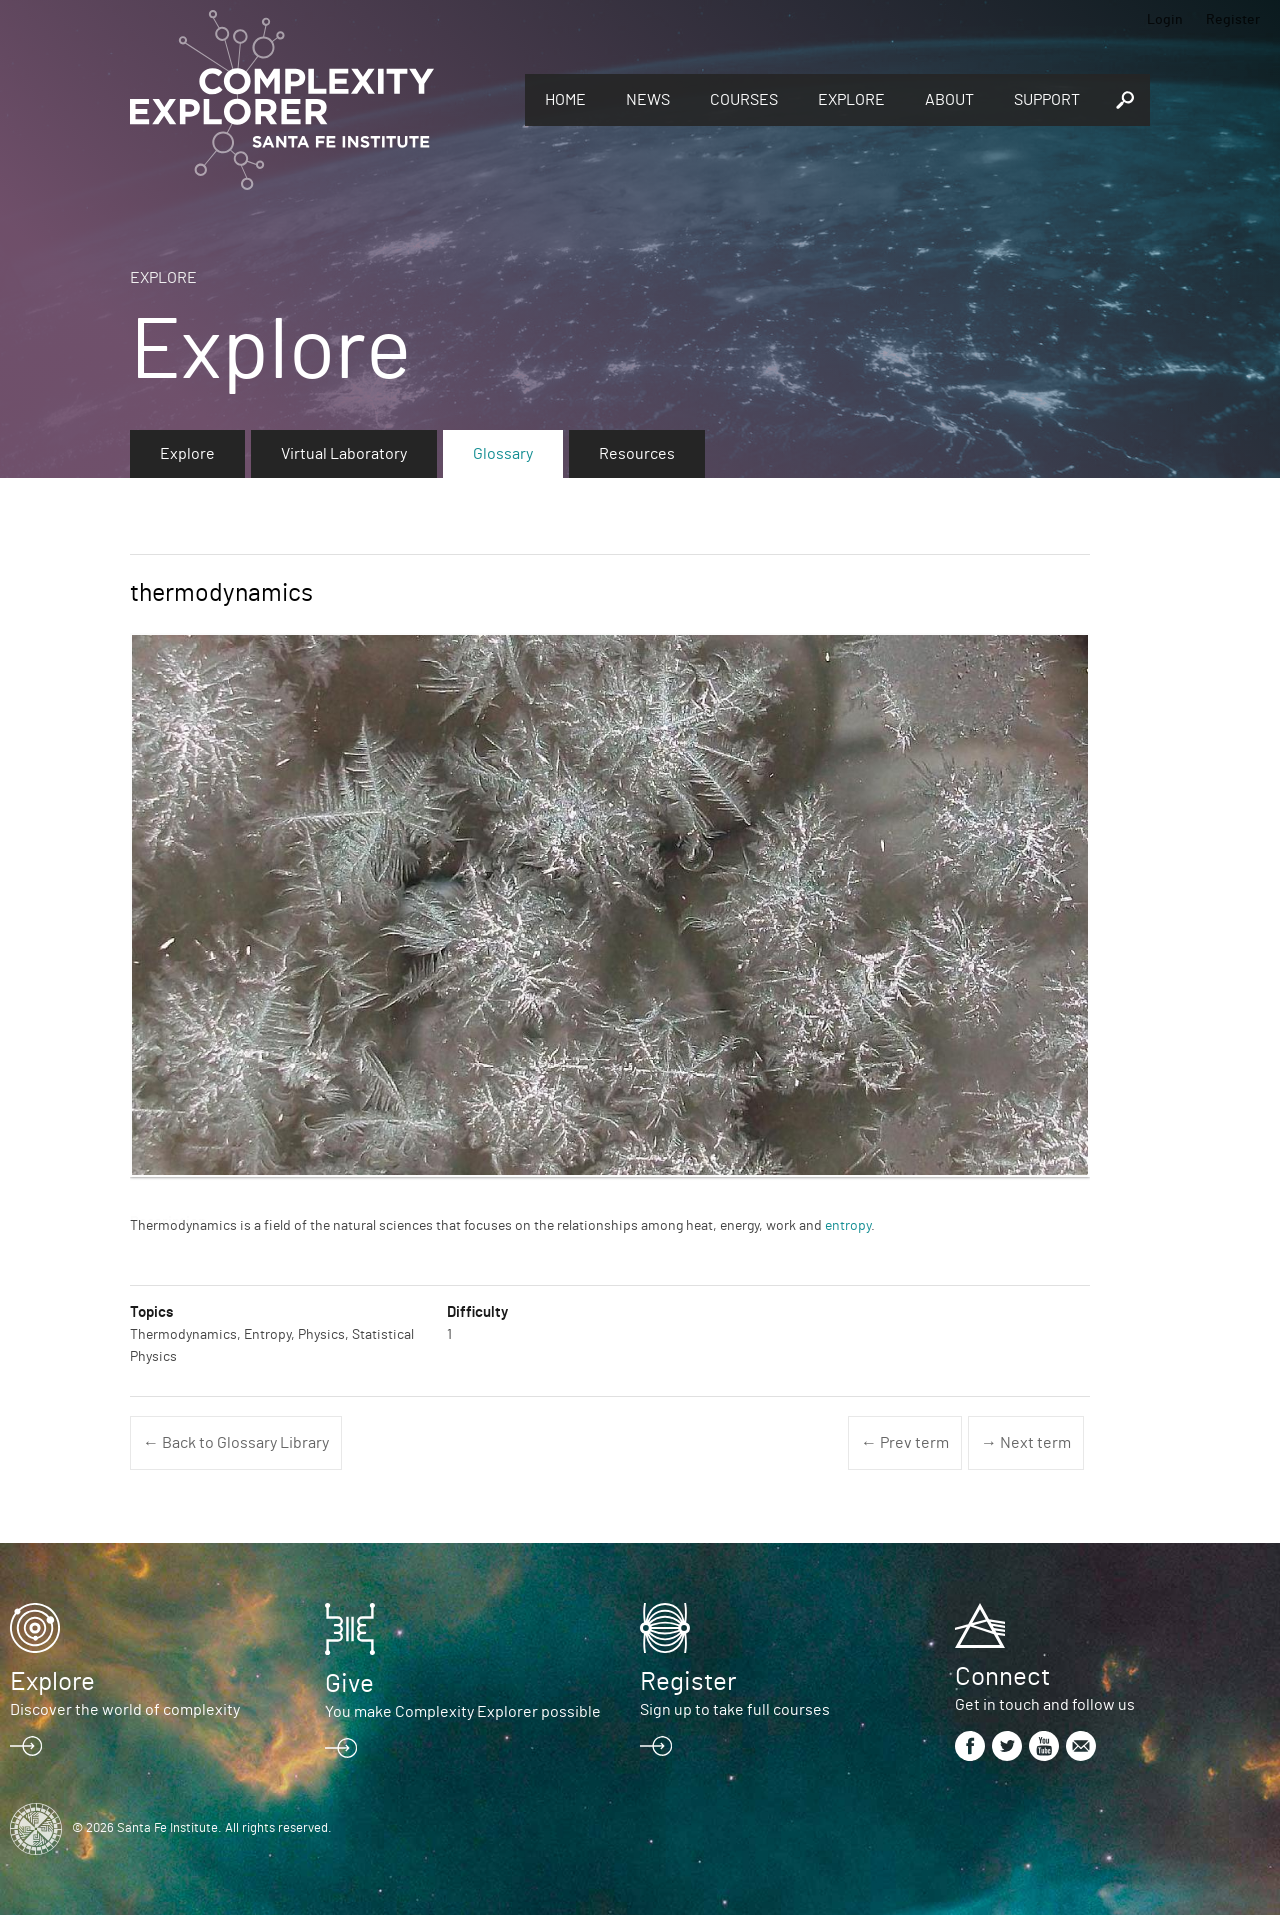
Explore (851, 100)
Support (1047, 100)
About (949, 100)
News (648, 100)
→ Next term (1026, 1443)
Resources (637, 454)
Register (1233, 20)
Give (349, 1684)
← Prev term (905, 1443)
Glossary (503, 454)
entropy (848, 1226)
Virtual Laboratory (344, 454)
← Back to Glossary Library (236, 1443)
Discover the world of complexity (125, 1710)
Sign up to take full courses (735, 1710)
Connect (1002, 1677)
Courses (744, 100)
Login (1165, 20)
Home (565, 100)
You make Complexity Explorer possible (463, 1712)
